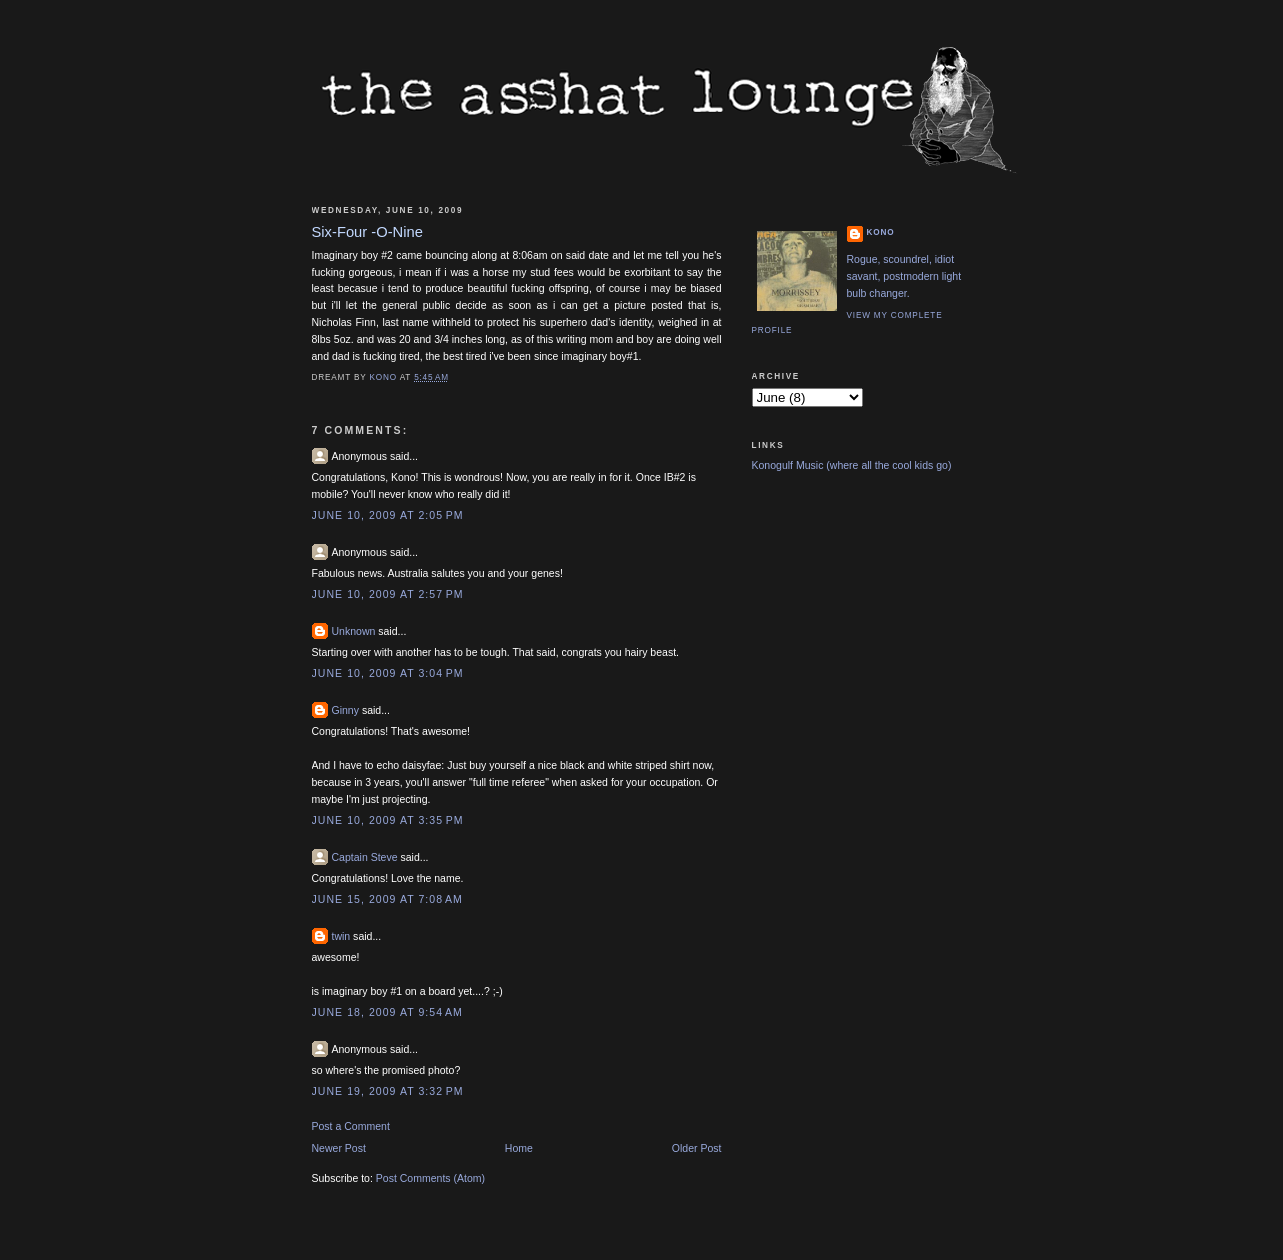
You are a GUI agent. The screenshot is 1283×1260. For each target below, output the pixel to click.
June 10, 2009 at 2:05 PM (388, 515)
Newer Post (339, 1148)
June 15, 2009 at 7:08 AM (387, 899)
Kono (881, 232)
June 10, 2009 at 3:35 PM (388, 820)
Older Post (697, 1148)
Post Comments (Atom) (430, 1178)
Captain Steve (365, 857)
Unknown (354, 631)
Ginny (345, 710)
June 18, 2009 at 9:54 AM (387, 1012)
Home (519, 1148)
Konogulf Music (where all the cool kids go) (852, 465)
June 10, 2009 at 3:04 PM (388, 673)
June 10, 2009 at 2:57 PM (388, 594)
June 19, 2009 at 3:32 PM (388, 1091)
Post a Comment (351, 1126)
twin (341, 936)
